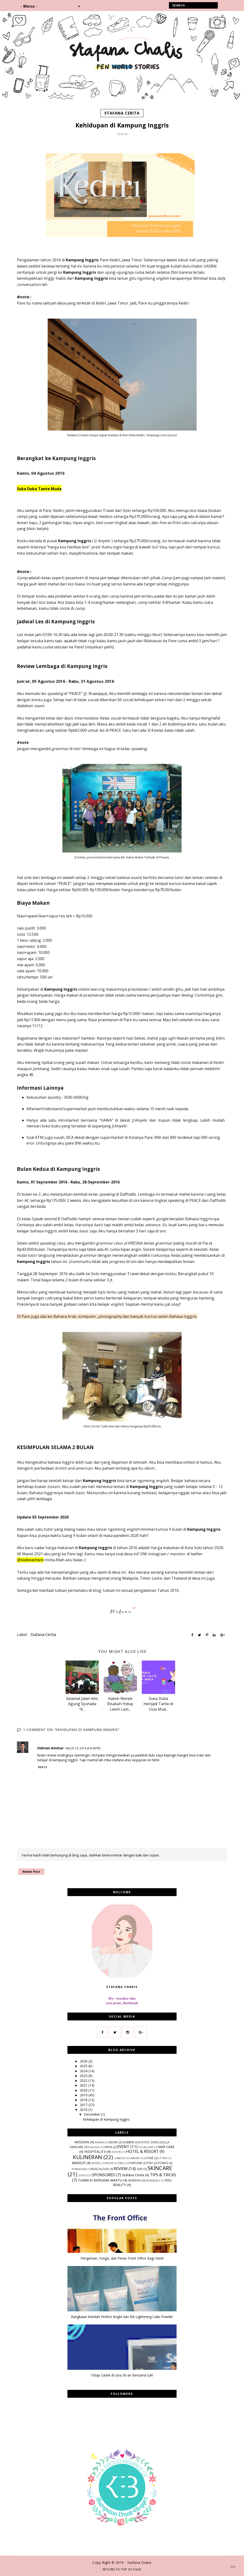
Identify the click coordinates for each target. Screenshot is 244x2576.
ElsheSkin (94, 2147)
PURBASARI (79, 2168)
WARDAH (134, 2180)
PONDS (163, 2163)
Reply (42, 1767)
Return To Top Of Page (122, 2569)
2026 (84, 2061)
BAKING (100, 2142)
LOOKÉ (148, 2157)
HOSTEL (117, 2151)
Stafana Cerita (122, 113)
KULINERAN (87, 2156)
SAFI (140, 2168)
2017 (84, 2104)
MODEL (96, 2162)
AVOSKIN (82, 2142)
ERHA (108, 2147)
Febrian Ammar (50, 1747)
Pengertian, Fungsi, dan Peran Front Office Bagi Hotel (122, 2258)
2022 (84, 2080)
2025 (84, 2065)
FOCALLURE (145, 2147)
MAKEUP (79, 2162)
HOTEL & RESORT (142, 2151)
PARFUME (135, 2163)
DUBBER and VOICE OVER (140, 2142)
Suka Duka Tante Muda (39, 488)
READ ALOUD (100, 2168)
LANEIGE (119, 2157)
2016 (84, 2109)
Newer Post (31, 1871)
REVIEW (121, 2168)
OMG (121, 2162)
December (92, 2114)
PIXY (150, 2163)
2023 (84, 2075)
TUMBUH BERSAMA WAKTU (100, 2180)
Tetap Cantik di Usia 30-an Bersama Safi (122, 2375)
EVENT (123, 2146)
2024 (84, 2070)
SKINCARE (159, 2167)
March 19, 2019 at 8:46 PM (83, 1748)
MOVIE (109, 2162)
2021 (84, 2085)
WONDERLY (153, 2180)
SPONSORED (103, 2174)
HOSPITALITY (95, 2151)
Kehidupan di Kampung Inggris (106, 2119)
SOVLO (83, 2175)
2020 (84, 2089)
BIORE (113, 2142)
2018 (84, 2099)
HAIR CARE (166, 2146)
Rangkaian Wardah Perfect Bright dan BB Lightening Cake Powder (122, 2317)
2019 (84, 2094)
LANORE (134, 2157)
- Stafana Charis (138, 2562)
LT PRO (163, 2157)
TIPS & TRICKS (163, 2174)
